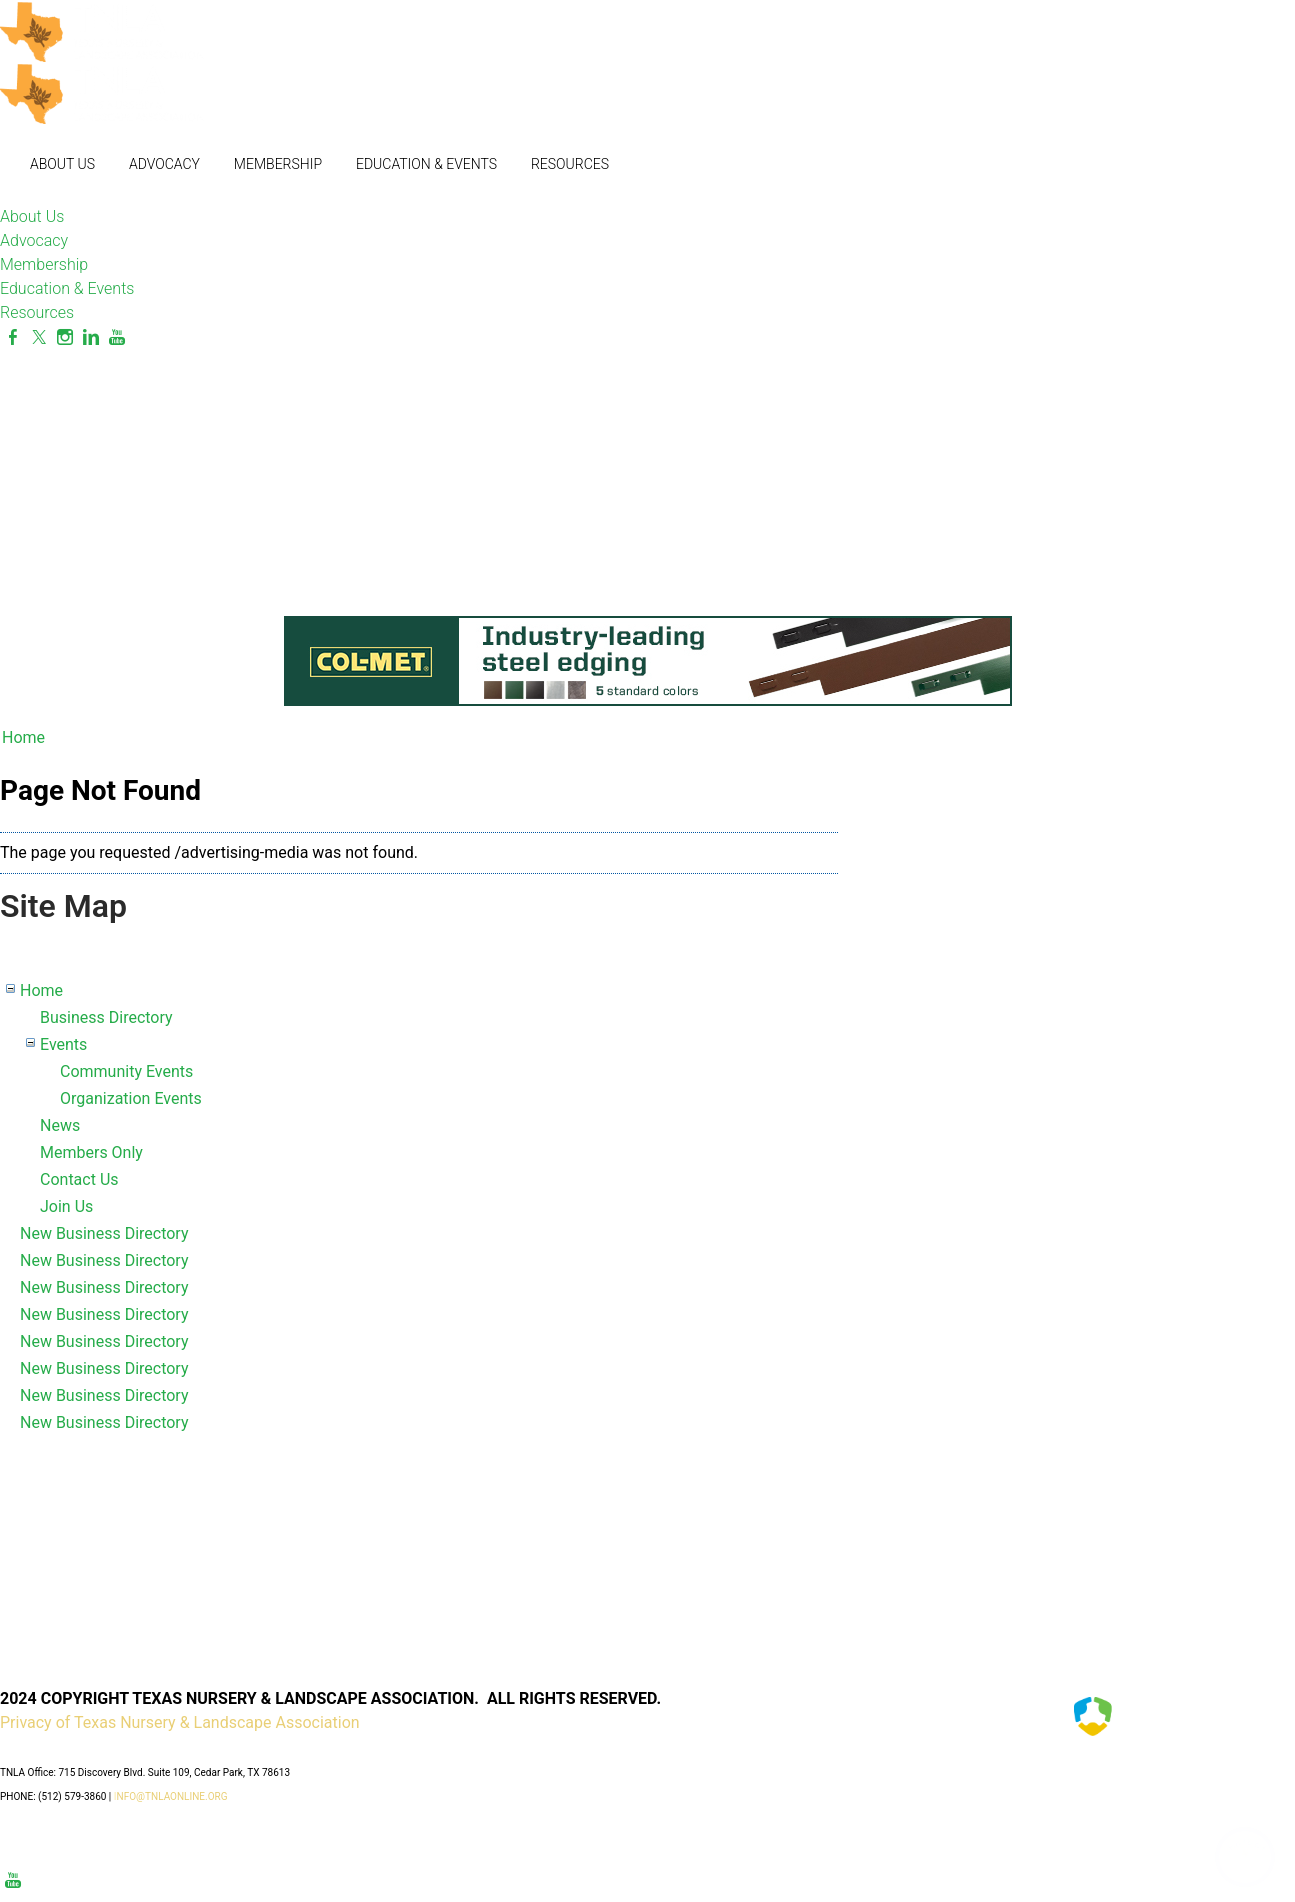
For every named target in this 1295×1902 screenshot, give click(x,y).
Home (23, 737)
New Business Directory (104, 1233)
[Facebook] (13, 337)
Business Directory (106, 1017)
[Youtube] (117, 337)
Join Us (66, 1206)
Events (63, 1044)
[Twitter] (39, 337)
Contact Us (79, 1179)
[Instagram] (65, 337)
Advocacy (164, 164)
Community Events (126, 1071)
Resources (570, 164)
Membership (278, 164)
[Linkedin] (91, 337)
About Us (62, 164)
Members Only (91, 1152)
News (60, 1125)
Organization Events (131, 1098)
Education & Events (426, 164)
